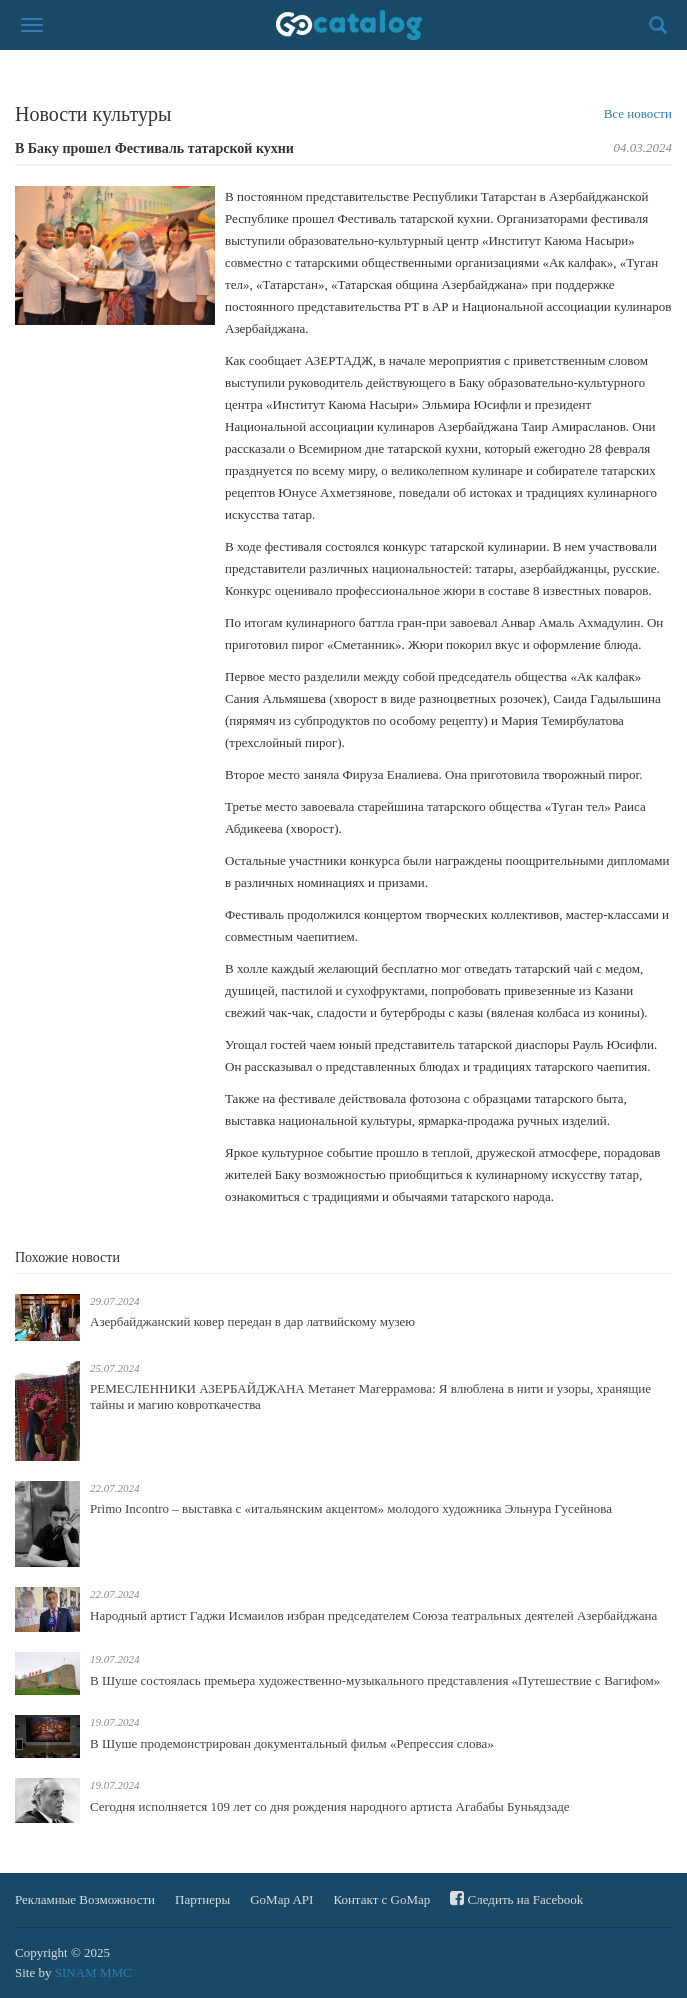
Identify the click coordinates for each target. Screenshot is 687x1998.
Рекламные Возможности (85, 1899)
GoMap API (281, 1899)
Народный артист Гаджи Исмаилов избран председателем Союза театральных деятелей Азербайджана (373, 1615)
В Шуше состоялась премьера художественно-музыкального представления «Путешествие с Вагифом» (375, 1680)
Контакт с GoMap (381, 1899)
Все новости (638, 113)
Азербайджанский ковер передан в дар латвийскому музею (252, 1321)
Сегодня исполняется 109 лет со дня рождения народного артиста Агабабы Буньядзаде (330, 1806)
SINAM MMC (93, 1972)
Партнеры (202, 1899)
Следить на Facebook (516, 1898)
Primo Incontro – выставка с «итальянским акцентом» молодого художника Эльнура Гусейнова (351, 1508)
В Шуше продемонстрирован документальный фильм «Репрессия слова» (292, 1743)
